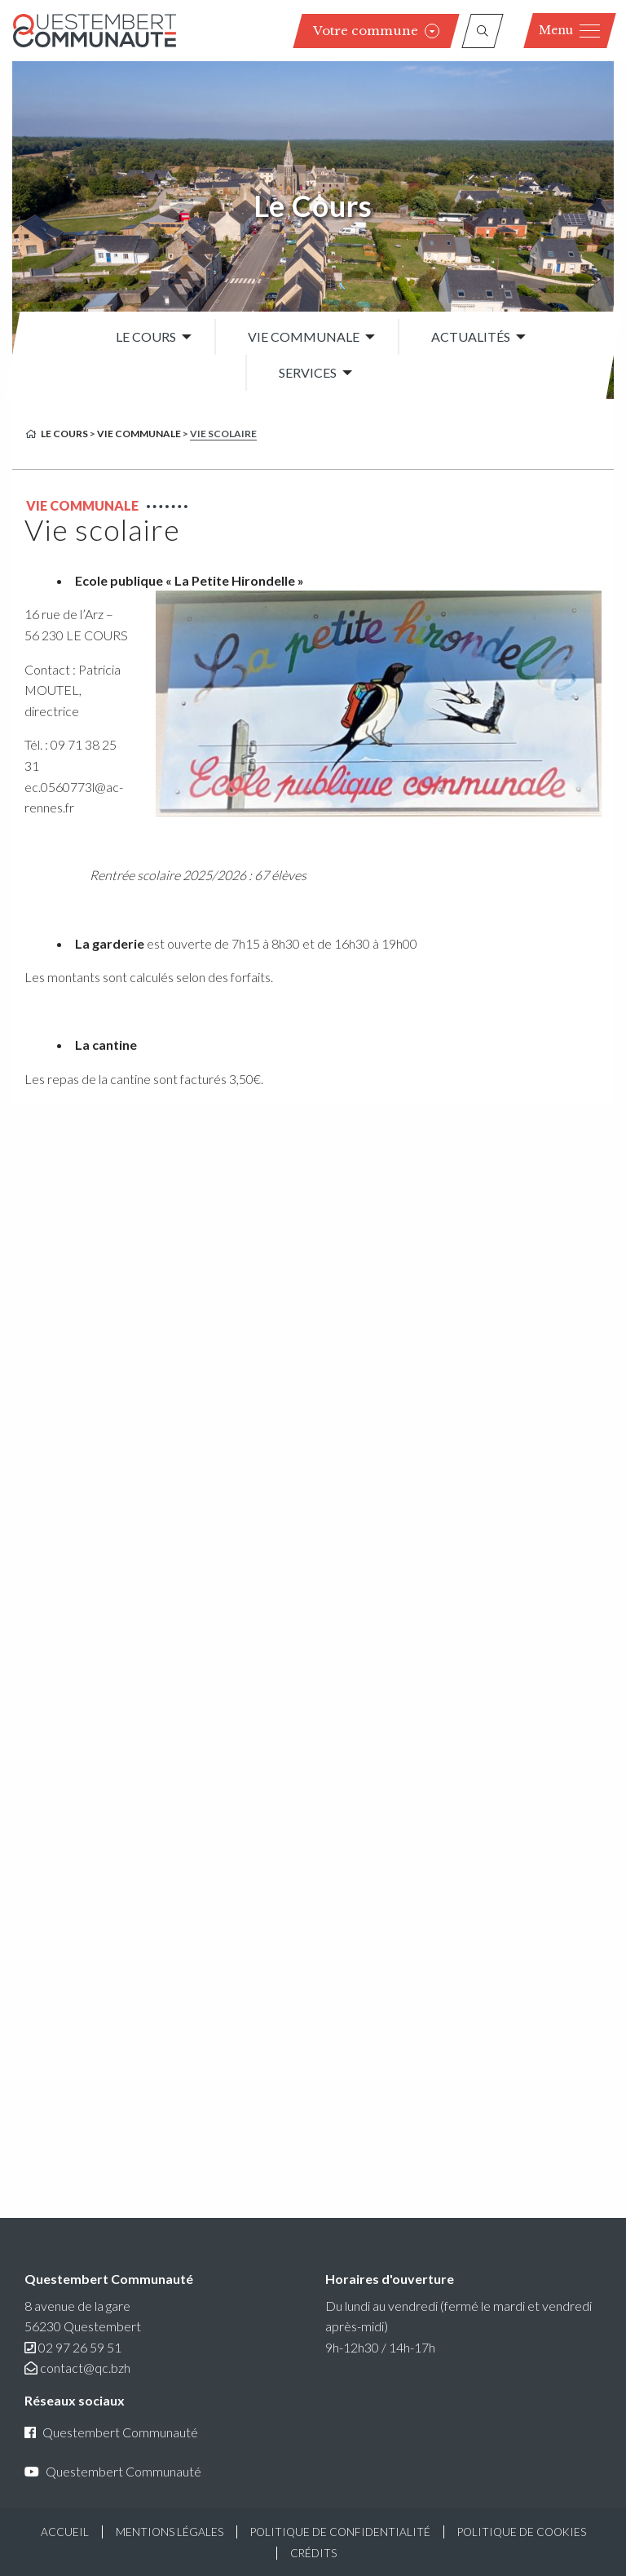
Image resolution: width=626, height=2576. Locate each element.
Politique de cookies (521, 2531)
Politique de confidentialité (340, 2531)
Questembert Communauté (111, 2432)
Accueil (65, 2531)
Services (308, 373)
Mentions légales (169, 2531)
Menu (569, 30)
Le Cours (313, 206)
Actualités (470, 336)
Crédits (313, 2553)
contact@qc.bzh (85, 2367)
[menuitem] (149, 337)
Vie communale (303, 336)
